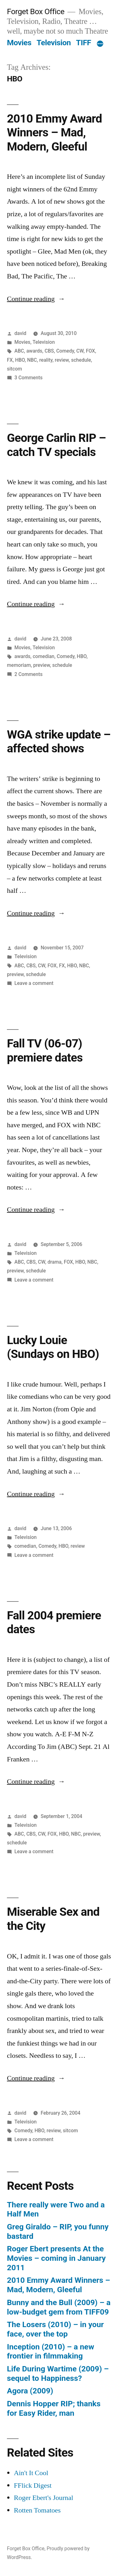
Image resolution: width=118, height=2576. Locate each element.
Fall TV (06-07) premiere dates (45, 1050)
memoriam (19, 665)
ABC (19, 351)
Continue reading (36, 298)
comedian (43, 656)
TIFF (83, 42)
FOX (90, 351)
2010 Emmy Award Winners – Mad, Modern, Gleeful (54, 132)
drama (55, 1262)
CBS (49, 351)
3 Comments (28, 378)
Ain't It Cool (31, 2473)
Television (54, 42)
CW (80, 351)
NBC (32, 360)
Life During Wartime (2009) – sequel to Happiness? (58, 2373)
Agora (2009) (30, 2390)
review (62, 360)
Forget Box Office (36, 11)
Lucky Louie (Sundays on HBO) (53, 1347)
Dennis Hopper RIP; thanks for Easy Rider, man (53, 2408)
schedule (81, 360)
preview (41, 665)
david (20, 333)
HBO (20, 360)
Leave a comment (33, 983)
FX (10, 360)
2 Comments (28, 674)
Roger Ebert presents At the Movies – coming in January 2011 (56, 2258)
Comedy (65, 351)
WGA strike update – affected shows (58, 741)
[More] (100, 44)
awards (34, 351)
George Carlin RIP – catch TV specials (56, 445)
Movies (19, 42)
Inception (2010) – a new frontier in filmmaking (50, 2351)
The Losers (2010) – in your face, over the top (55, 2329)
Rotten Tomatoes (37, 2510)
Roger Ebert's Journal (43, 2497)
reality (46, 360)
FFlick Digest (33, 2485)
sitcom (14, 369)
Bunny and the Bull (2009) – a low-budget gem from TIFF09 (58, 2307)
